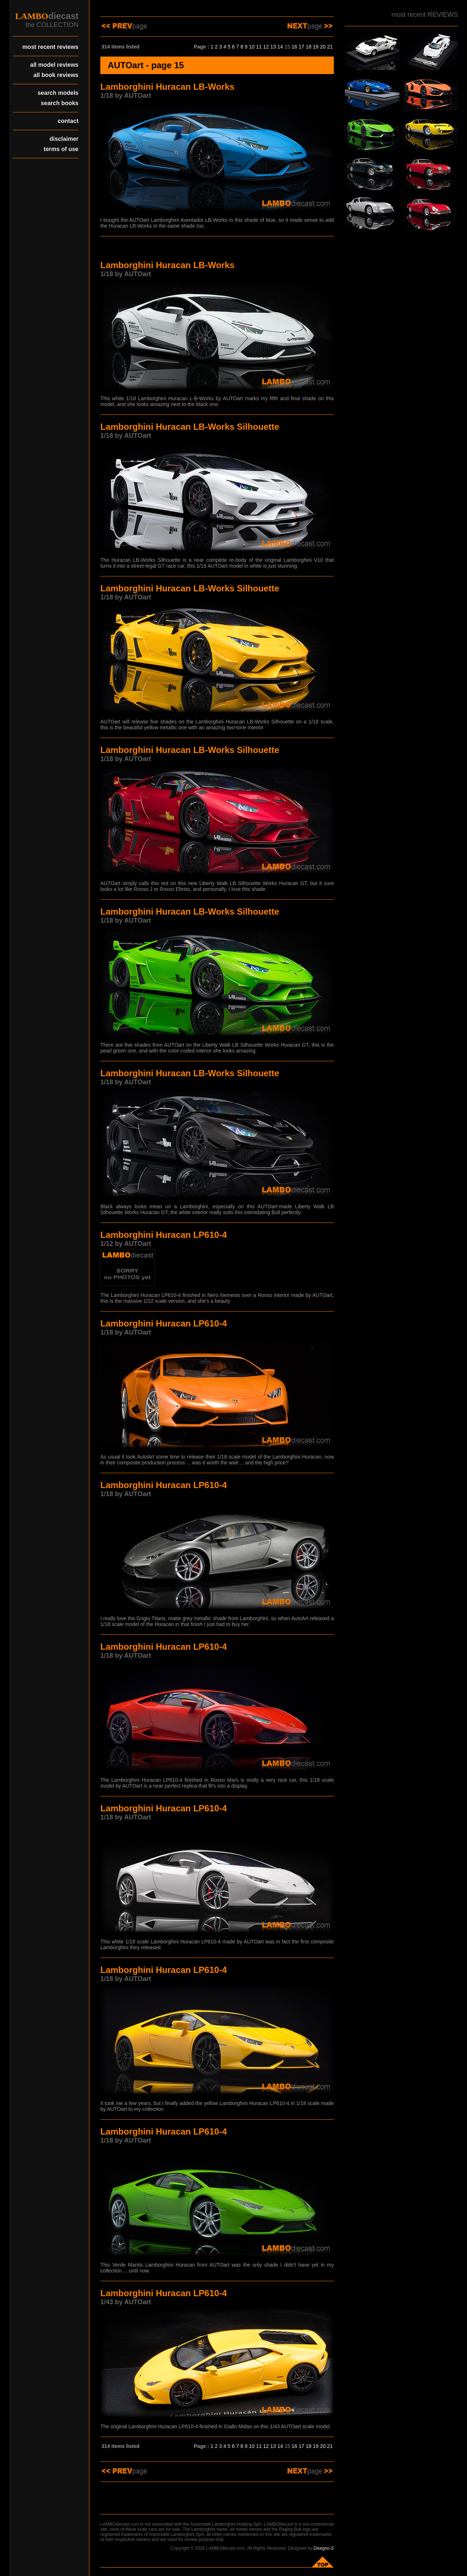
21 (330, 47)
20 (323, 47)
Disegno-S (323, 2548)
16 (294, 47)
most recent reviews (50, 47)
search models (58, 93)
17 (302, 47)
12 (266, 47)
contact (68, 121)
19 (316, 47)
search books (59, 103)
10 (252, 47)
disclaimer (64, 139)
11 (259, 47)
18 (309, 47)
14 (280, 47)
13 (273, 47)
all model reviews (54, 65)
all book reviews (55, 75)
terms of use (61, 149)
